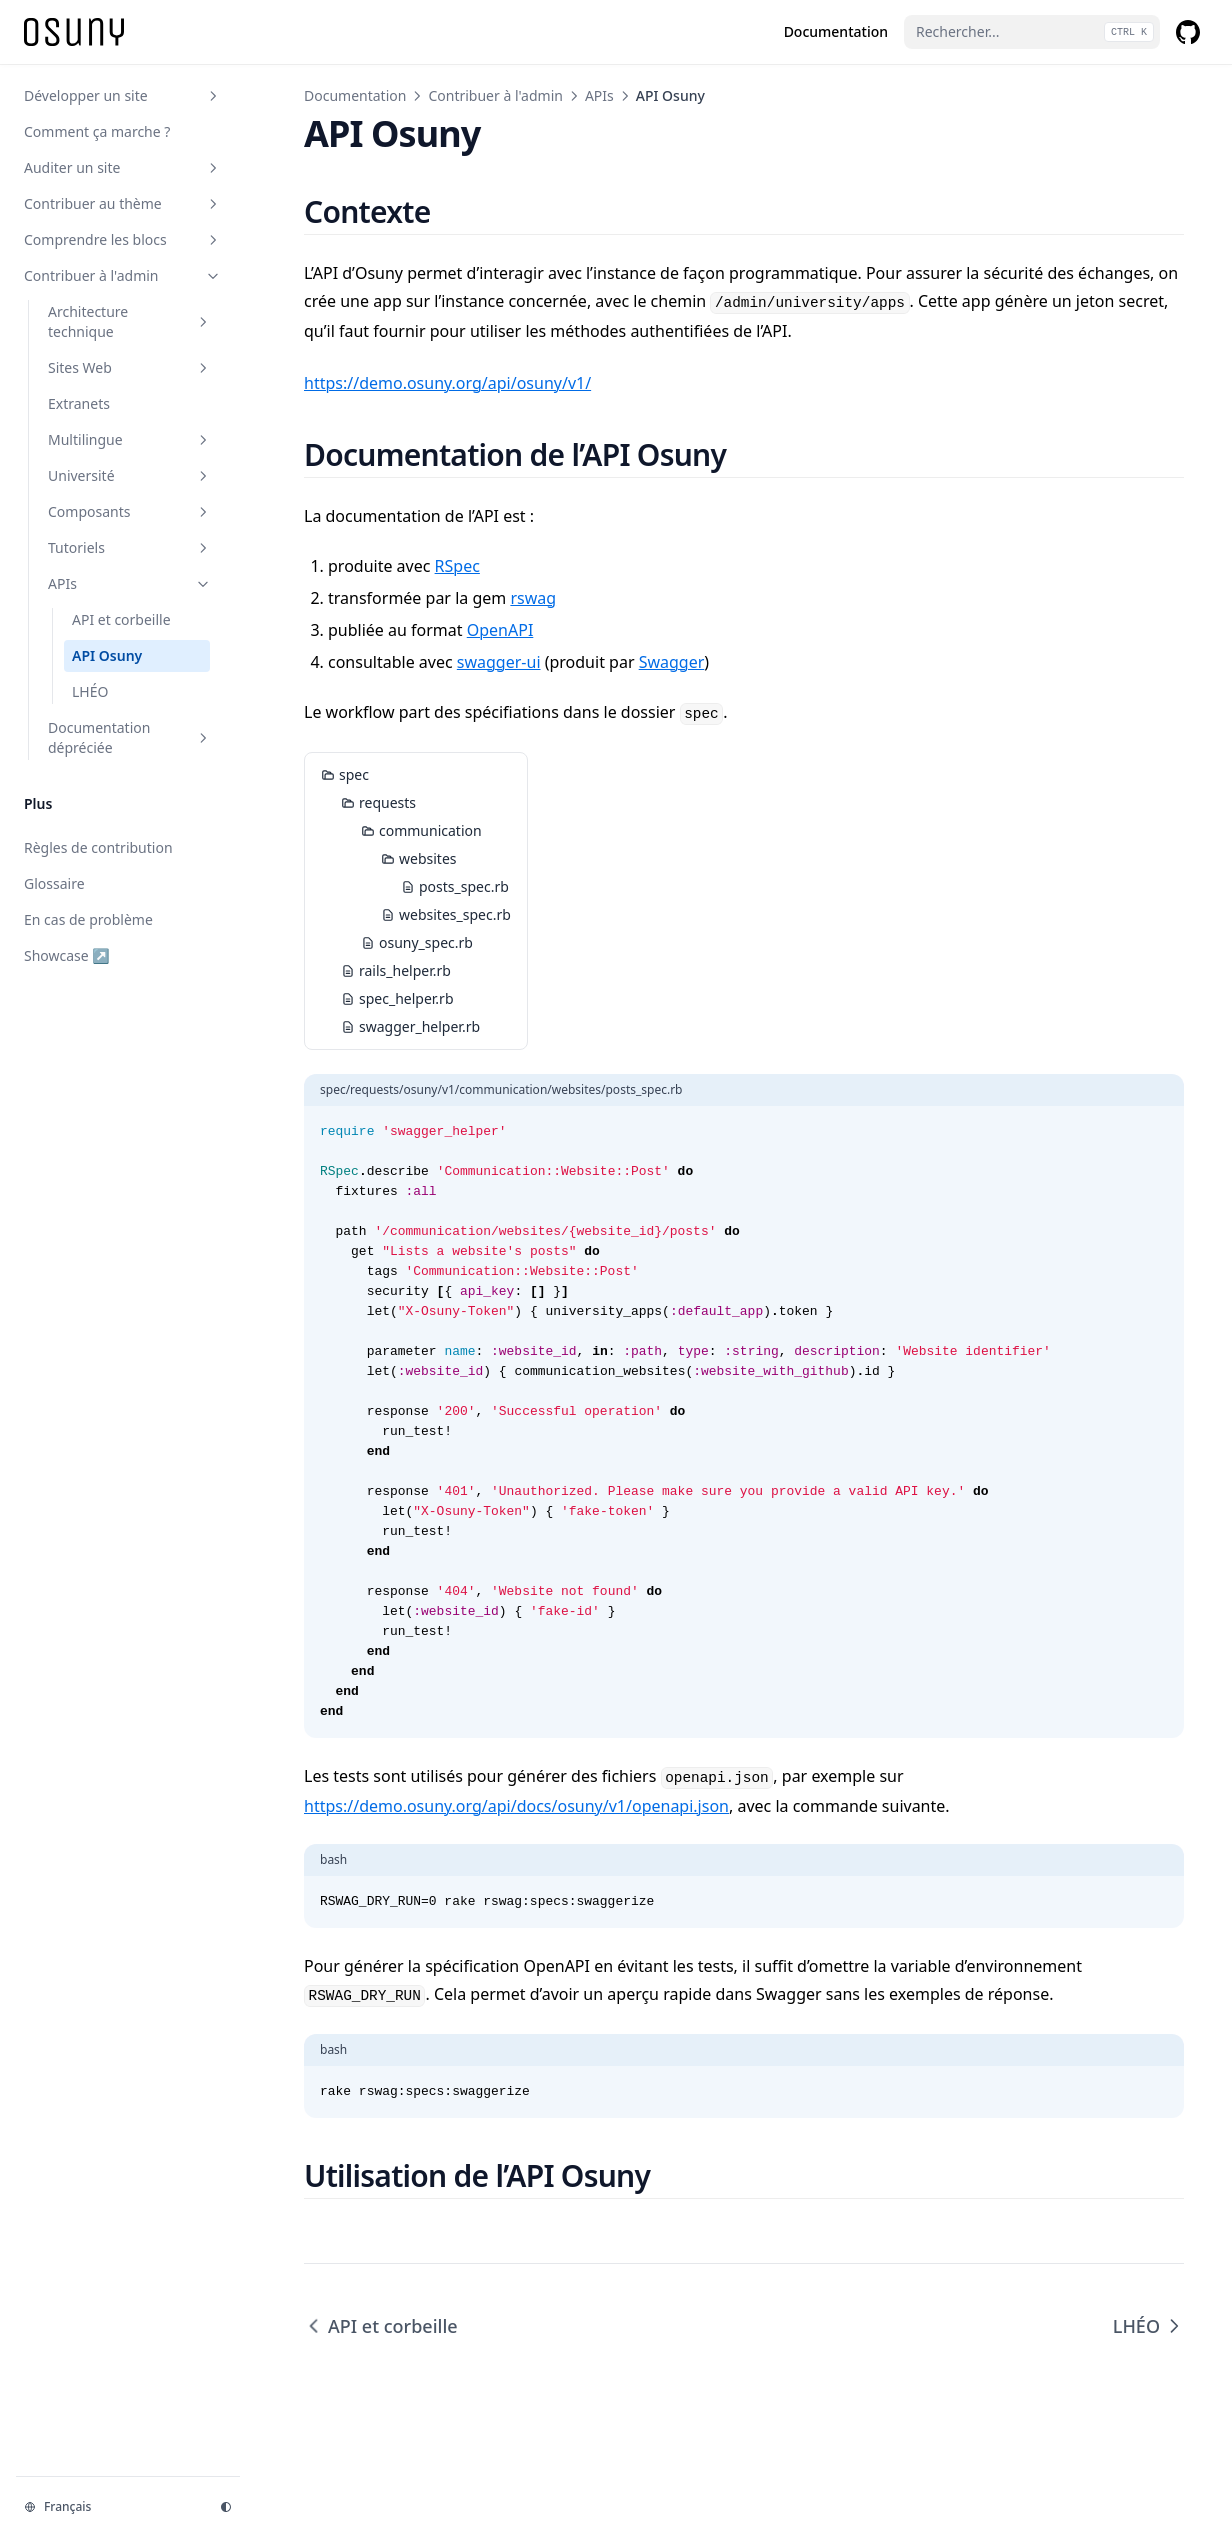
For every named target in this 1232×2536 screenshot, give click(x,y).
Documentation (355, 95)
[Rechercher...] (1032, 32)
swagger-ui (499, 662)
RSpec (457, 566)
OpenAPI (500, 630)
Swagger (672, 662)
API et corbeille (381, 2326)
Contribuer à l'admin (495, 95)
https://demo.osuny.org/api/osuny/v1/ (447, 383)
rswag (533, 598)
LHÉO (1148, 2326)
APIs (599, 95)
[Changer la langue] (110, 2507)
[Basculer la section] (213, 96)
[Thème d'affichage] (226, 2507)
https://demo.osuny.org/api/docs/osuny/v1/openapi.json (516, 1806)
